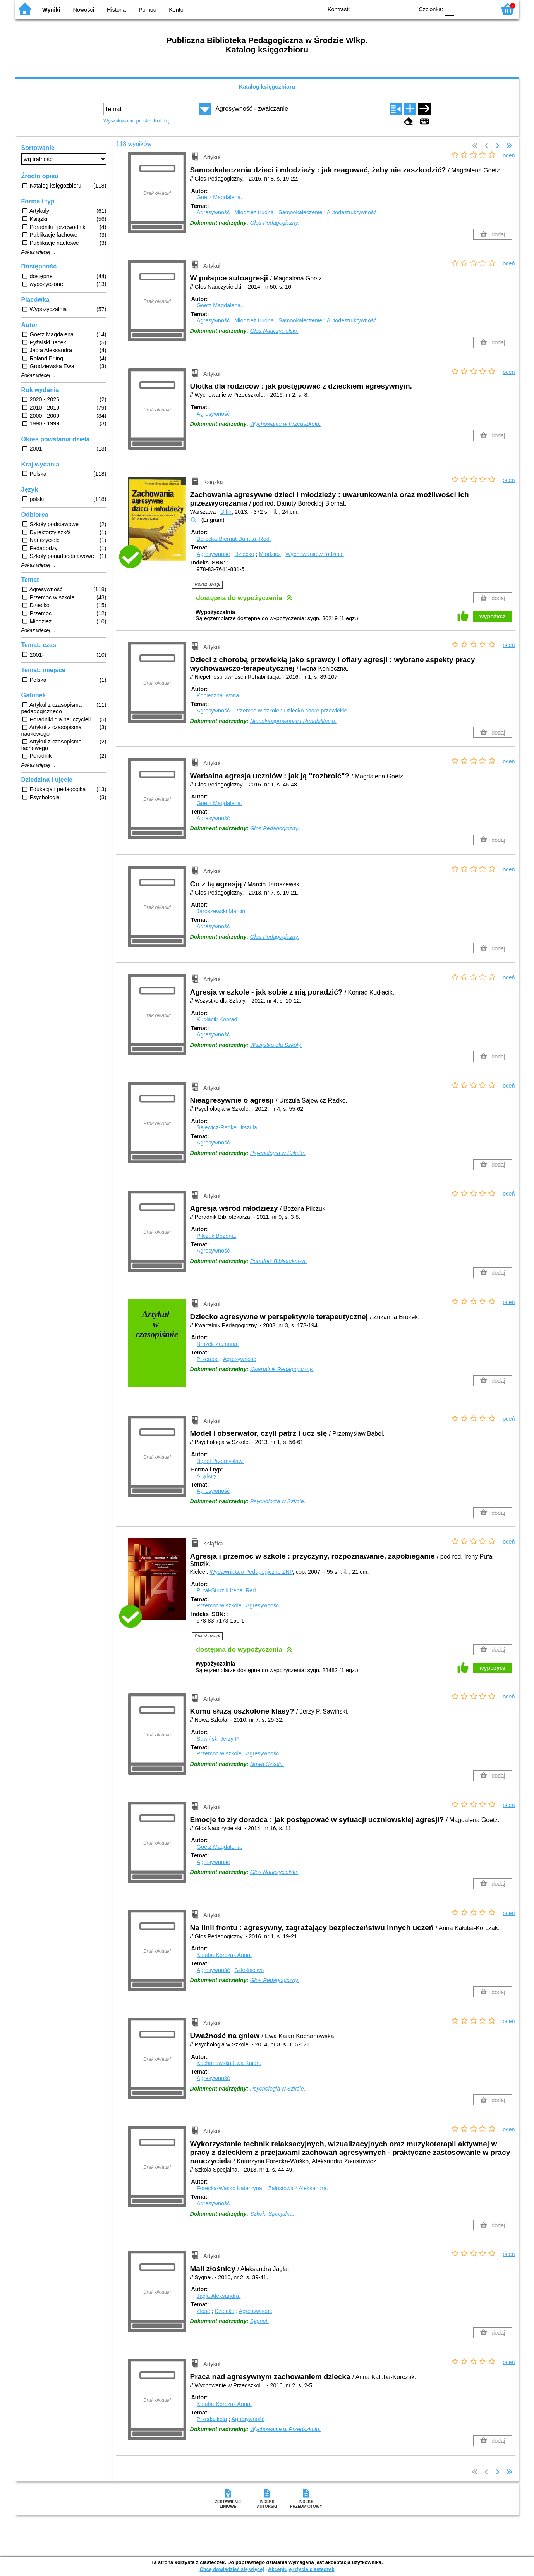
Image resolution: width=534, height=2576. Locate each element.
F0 (449, 8)
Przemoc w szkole (256, 710)
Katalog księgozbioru (267, 87)
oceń (509, 155)
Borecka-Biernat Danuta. (234, 539)
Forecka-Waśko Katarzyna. (231, 2188)
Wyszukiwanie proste (126, 121)
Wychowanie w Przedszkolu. (285, 424)
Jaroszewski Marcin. (222, 911)
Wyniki (51, 10)
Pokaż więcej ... (38, 252)
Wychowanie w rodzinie (314, 554)
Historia (116, 10)
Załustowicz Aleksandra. (298, 2188)
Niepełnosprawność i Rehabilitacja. (293, 721)
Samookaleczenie (300, 212)
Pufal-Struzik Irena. (227, 1590)
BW (374, 8)
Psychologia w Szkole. (278, 1153)
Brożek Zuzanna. (218, 1344)
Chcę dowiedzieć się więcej (231, 2569)
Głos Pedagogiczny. (274, 223)
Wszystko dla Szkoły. (276, 1045)
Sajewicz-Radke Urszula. (228, 1127)
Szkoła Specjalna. (272, 2214)
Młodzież (270, 554)
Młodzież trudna (254, 212)
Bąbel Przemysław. (220, 1461)
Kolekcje (163, 121)
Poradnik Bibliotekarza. (278, 1261)
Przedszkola (212, 2419)
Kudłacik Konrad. (218, 1019)
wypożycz (492, 616)
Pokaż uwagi (207, 584)
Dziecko (244, 554)
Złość (203, 2311)
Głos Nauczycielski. (274, 331)
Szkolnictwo (249, 1970)
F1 (463, 8)
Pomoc (147, 10)
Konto (176, 10)
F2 (481, 8)
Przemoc (208, 1359)
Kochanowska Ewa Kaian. (229, 2063)
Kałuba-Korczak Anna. (224, 1955)
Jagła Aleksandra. (219, 2296)
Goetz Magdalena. (219, 197)
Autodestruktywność (352, 212)
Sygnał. (259, 2321)
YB (390, 8)
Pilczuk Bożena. (216, 1236)
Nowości (83, 10)
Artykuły (206, 1476)
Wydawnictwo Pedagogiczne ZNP (251, 1572)
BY (406, 8)
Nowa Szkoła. (267, 1764)
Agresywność (213, 212)
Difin (226, 512)
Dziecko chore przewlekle (315, 710)
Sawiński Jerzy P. (218, 1739)
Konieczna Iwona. (219, 695)
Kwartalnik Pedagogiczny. (282, 1369)
